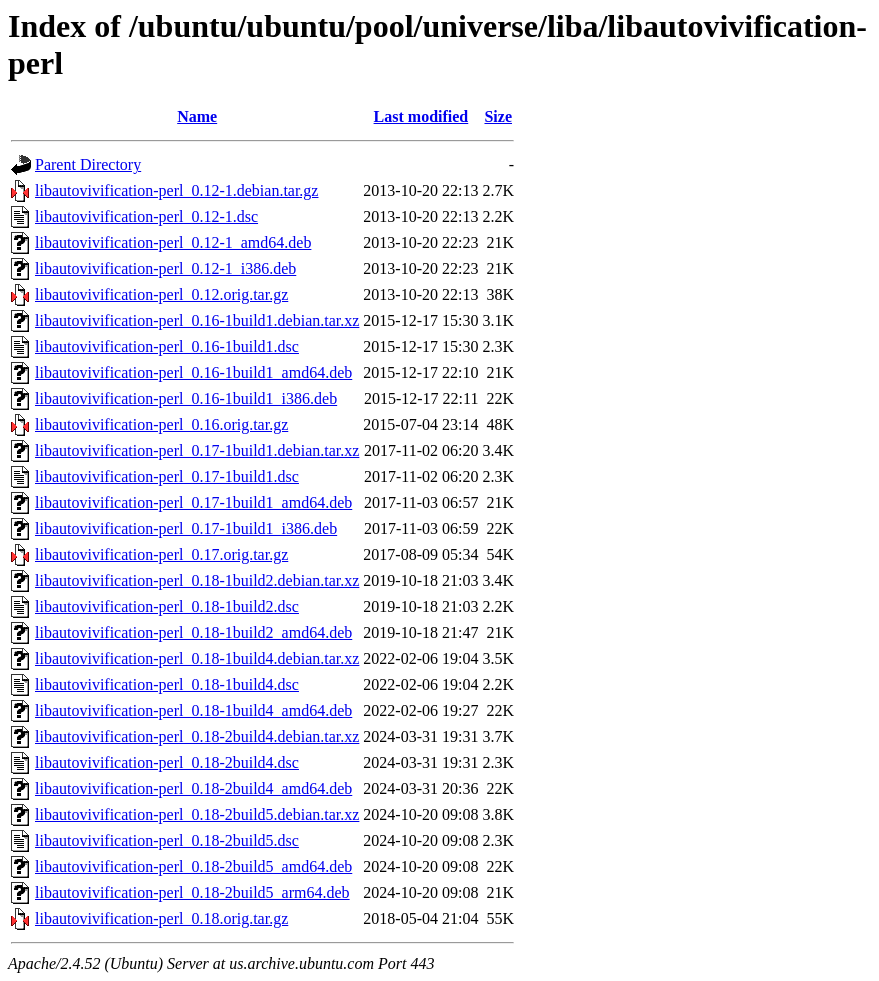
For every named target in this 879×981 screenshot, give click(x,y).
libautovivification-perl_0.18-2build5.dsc (167, 840)
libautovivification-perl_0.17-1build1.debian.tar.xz (197, 450)
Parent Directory (88, 164)
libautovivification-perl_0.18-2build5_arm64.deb (192, 892)
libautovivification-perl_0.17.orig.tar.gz (161, 554)
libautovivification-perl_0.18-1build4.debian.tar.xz (197, 658)
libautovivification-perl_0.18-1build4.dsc (167, 684)
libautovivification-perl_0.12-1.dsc (146, 216)
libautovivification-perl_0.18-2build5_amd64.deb (193, 866)
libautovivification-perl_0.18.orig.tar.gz (161, 918)
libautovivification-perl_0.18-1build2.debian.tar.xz (197, 580)
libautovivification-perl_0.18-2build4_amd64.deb (193, 788)
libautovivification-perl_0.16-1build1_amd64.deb (193, 372)
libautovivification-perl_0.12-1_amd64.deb (173, 242)
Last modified (421, 116)
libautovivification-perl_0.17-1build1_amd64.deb (193, 502)
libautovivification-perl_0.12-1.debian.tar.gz (176, 190)
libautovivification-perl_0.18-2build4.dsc (167, 762)
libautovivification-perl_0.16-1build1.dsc (167, 346)
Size (498, 116)
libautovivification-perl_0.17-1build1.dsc (167, 476)
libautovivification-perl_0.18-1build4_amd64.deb (193, 710)
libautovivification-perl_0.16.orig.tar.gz (161, 424)
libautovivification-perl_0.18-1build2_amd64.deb (193, 632)
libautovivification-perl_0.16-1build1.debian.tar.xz (197, 320)
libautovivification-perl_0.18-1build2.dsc (167, 606)
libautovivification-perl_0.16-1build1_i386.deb (186, 398)
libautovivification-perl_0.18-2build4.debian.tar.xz (197, 736)
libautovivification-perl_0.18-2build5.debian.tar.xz (197, 814)
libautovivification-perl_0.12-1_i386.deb (165, 268)
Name (197, 116)
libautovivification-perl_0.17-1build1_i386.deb (186, 528)
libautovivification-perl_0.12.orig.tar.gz (161, 294)
